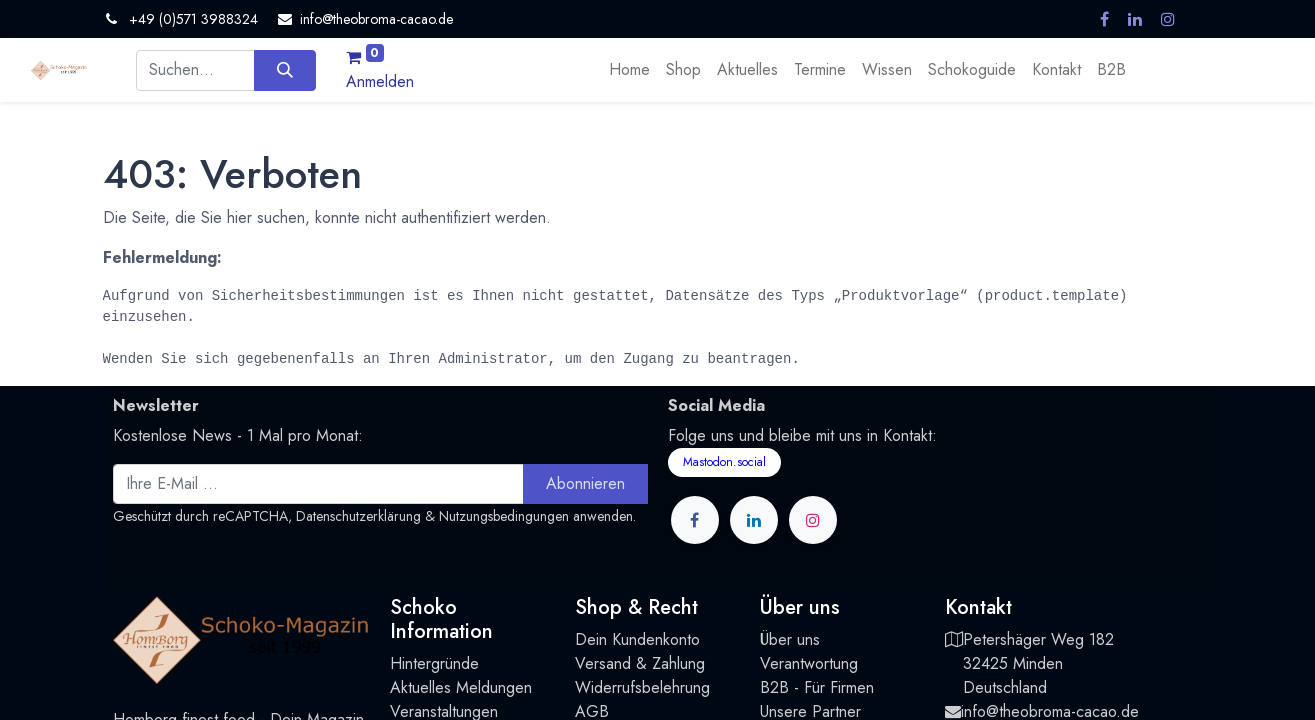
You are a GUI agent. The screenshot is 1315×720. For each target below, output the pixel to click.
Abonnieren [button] (585, 483)
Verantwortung (809, 663)
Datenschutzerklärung (358, 516)
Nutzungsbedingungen (504, 516)
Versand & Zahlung (640, 663)
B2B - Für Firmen (817, 687)
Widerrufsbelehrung (642, 687)
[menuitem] (629, 70)
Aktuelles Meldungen (461, 687)
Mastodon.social (724, 462)
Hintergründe (434, 663)
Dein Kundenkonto (637, 639)
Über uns (790, 639)
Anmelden (380, 81)
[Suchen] (284, 70)
